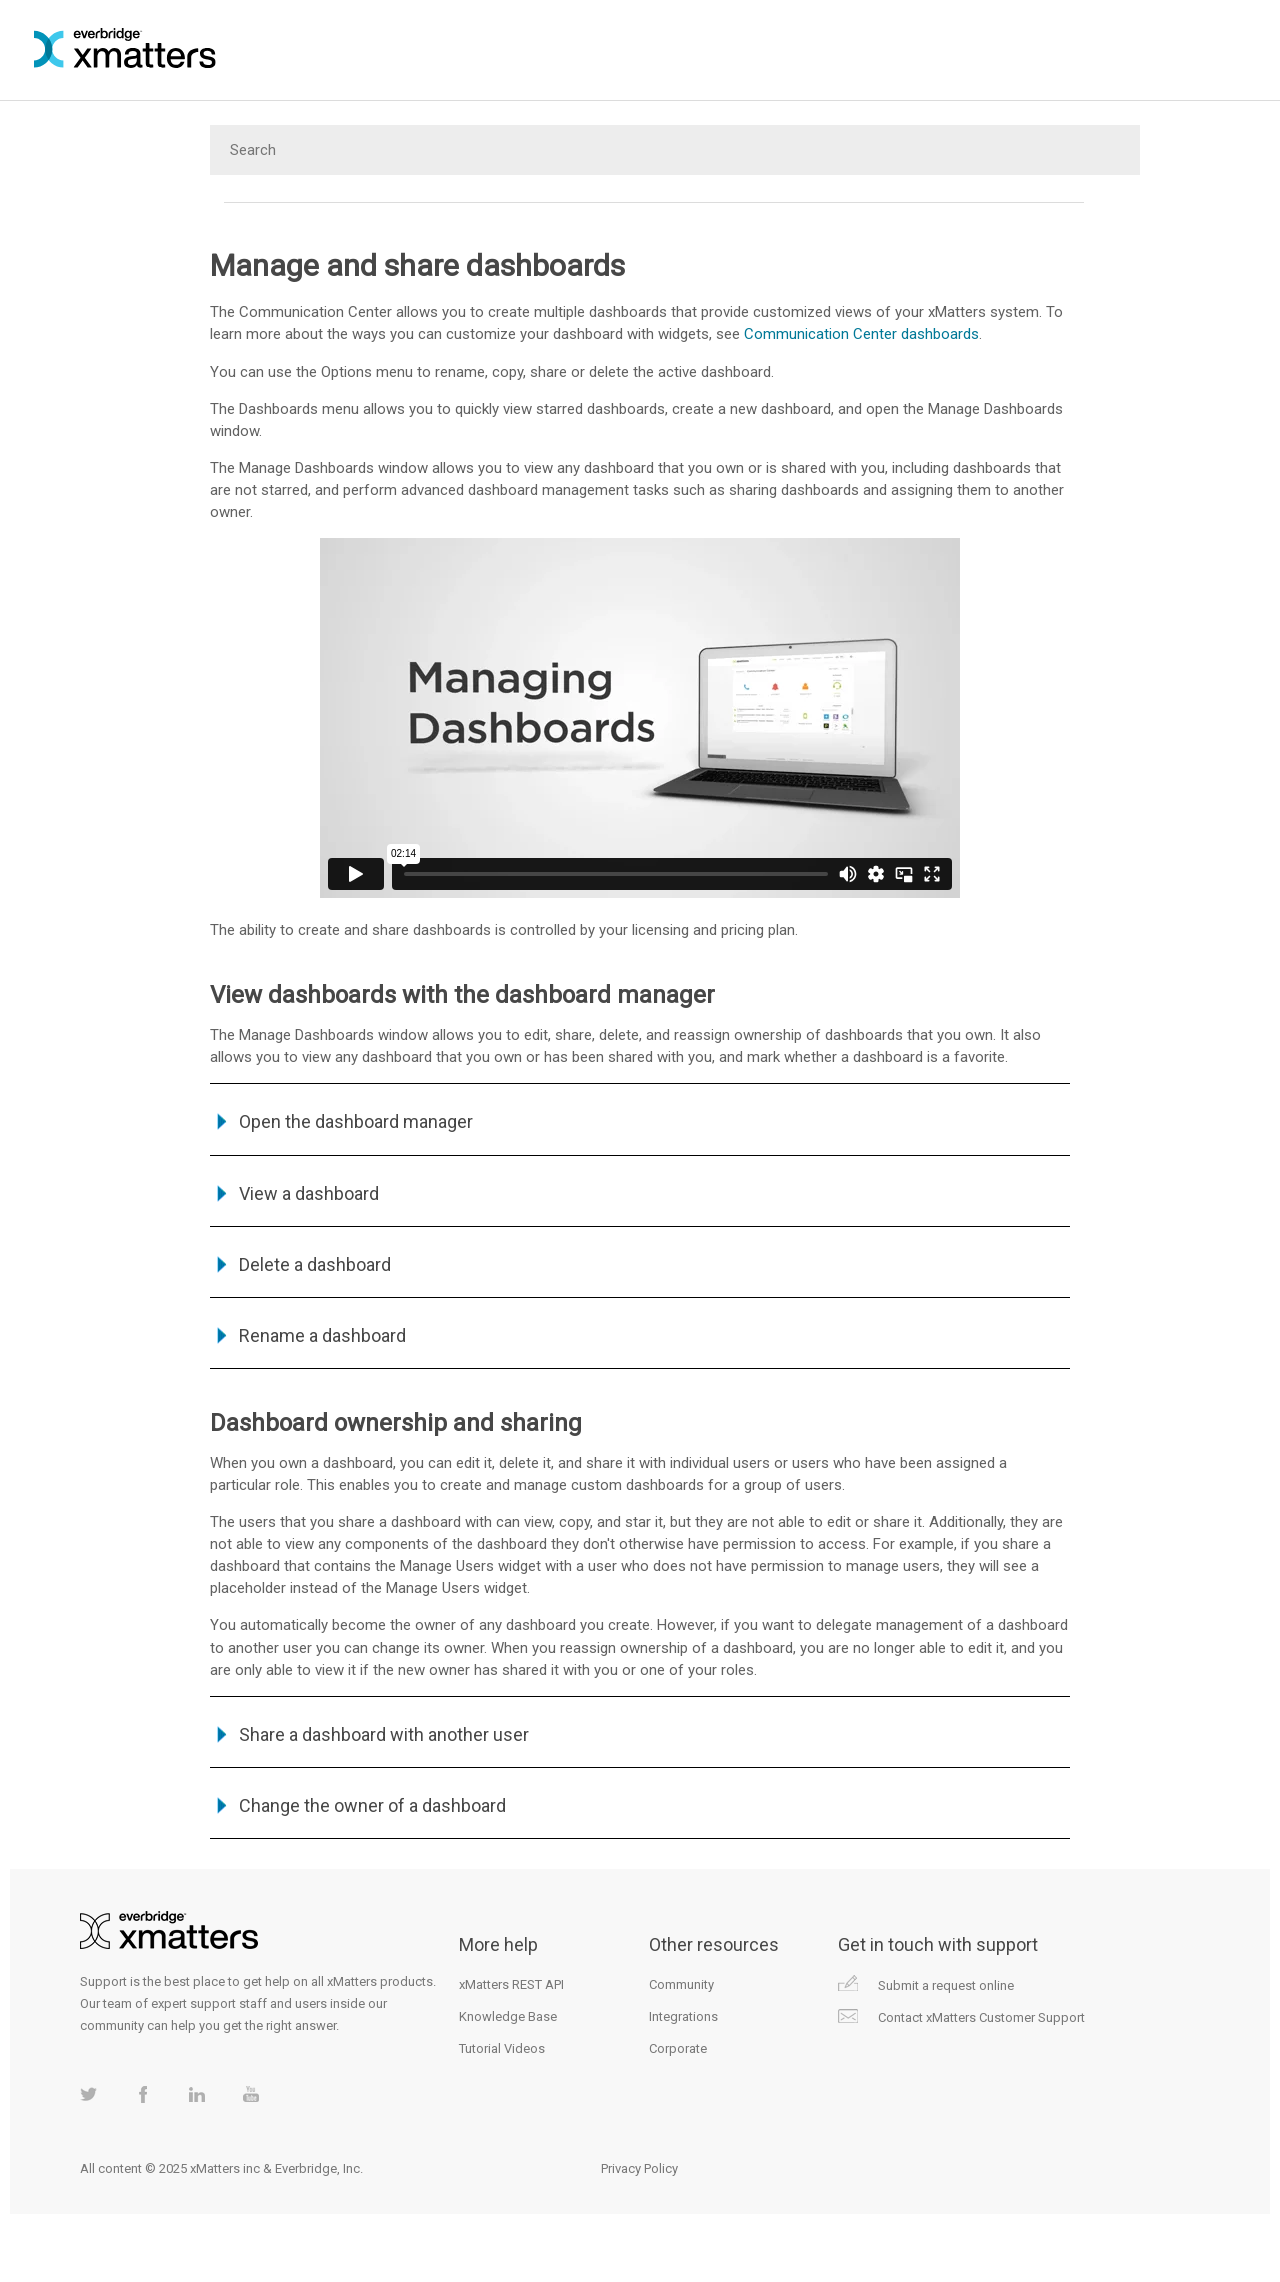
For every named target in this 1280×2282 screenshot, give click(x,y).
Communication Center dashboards (861, 334)
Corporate (678, 2048)
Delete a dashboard (315, 1264)
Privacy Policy (639, 2168)
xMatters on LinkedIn (196, 2094)
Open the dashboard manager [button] (344, 1121)
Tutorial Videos (502, 2048)
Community (681, 1984)
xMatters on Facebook (142, 2094)
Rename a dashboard (322, 1335)
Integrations (683, 2016)
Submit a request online (946, 1985)
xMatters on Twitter (88, 2094)
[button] (224, 1193)
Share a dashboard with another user (384, 1734)
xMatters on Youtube (250, 2094)
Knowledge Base (508, 2016)
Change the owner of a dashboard (372, 1805)
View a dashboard (309, 1193)
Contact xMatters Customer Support (981, 2017)
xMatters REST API (511, 1984)
